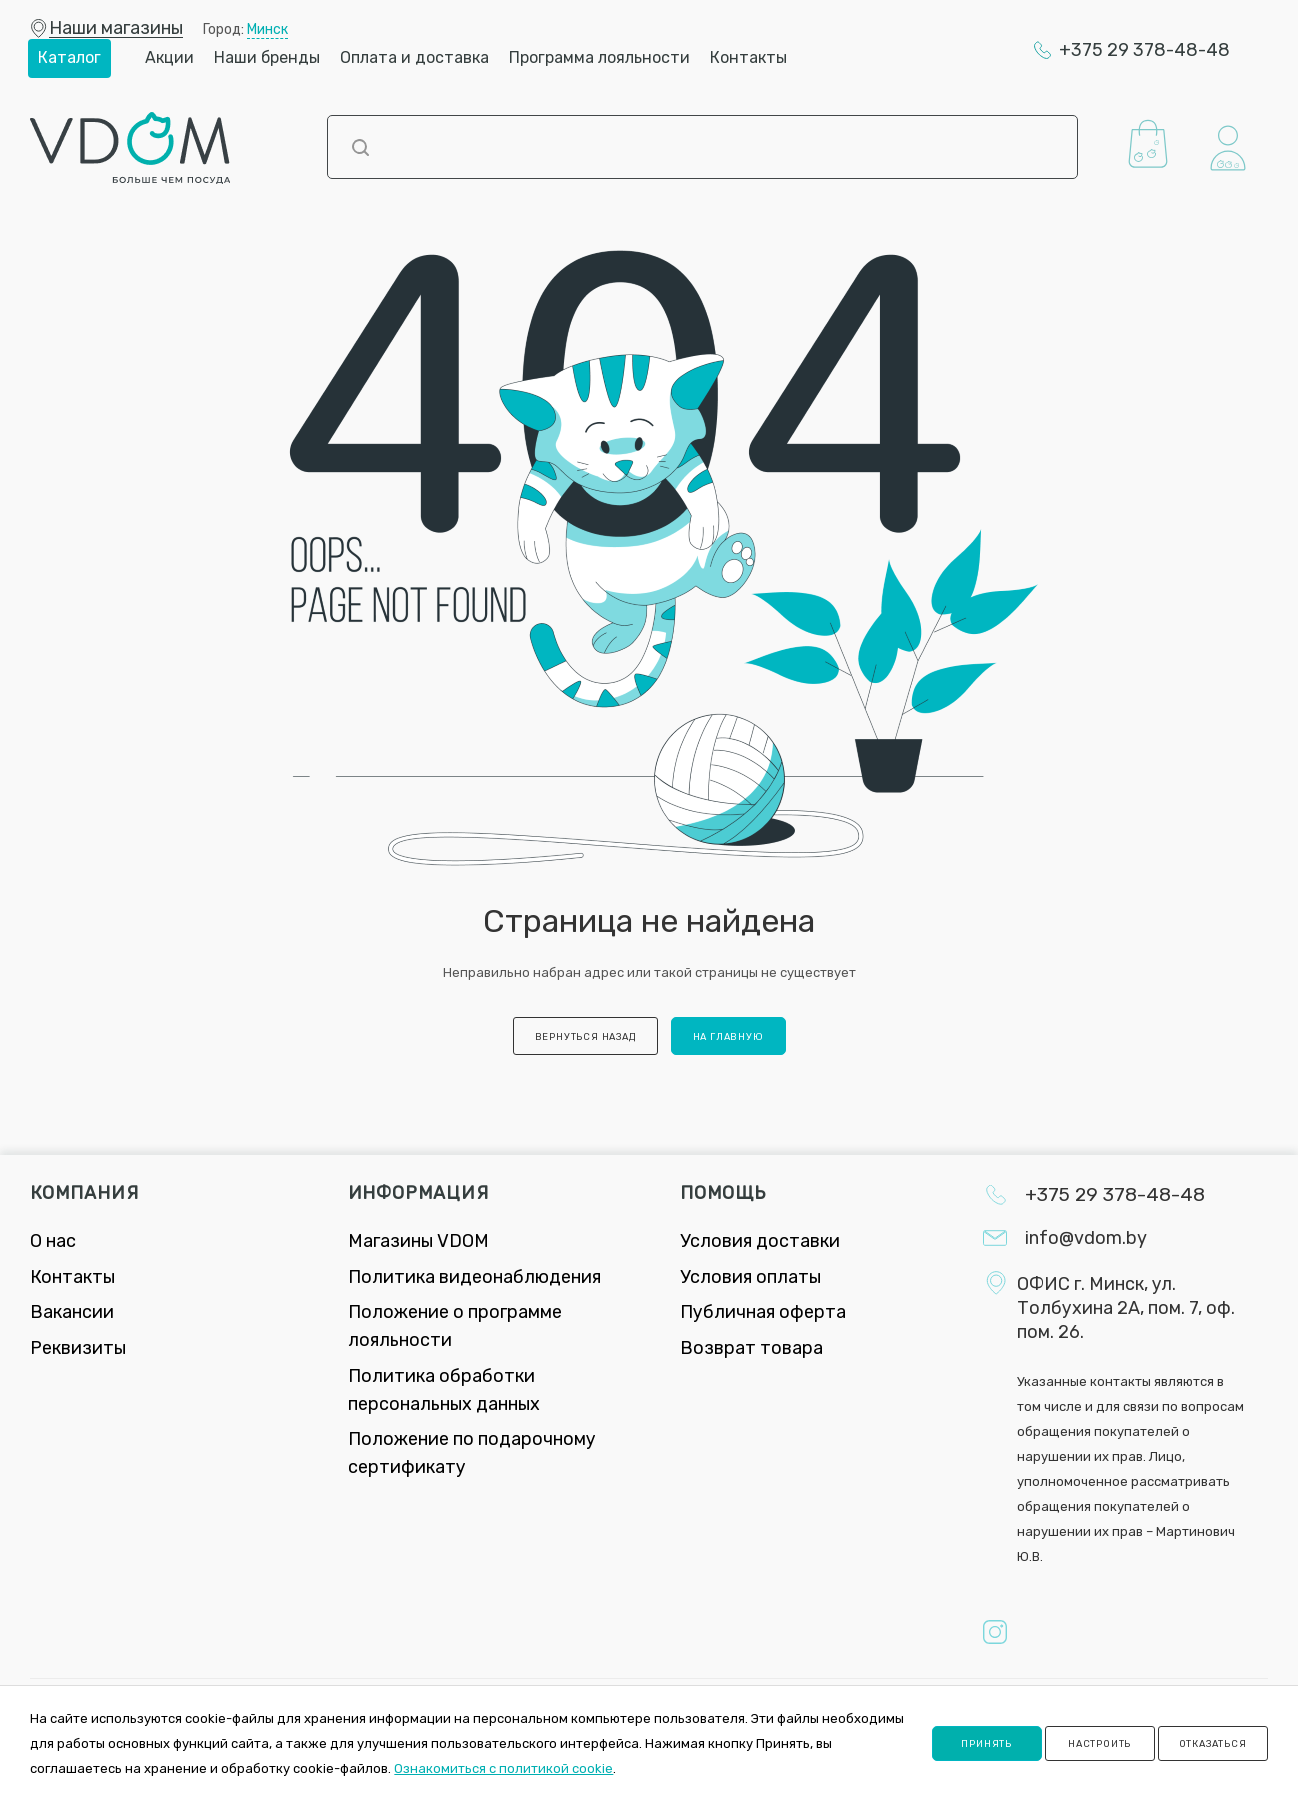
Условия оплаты (750, 1277)
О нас (53, 1241)
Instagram (995, 1632)
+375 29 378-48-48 (1144, 50)
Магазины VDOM (418, 1241)
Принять (986, 1743)
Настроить (1099, 1743)
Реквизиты (78, 1348)
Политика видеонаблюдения (474, 1277)
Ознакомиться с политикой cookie (503, 1768)
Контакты (72, 1277)
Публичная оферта (763, 1312)
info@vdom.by (1086, 1238)
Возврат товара (751, 1348)
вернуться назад (585, 1036)
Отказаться (1213, 1743)
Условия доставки (760, 1241)
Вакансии (72, 1312)
